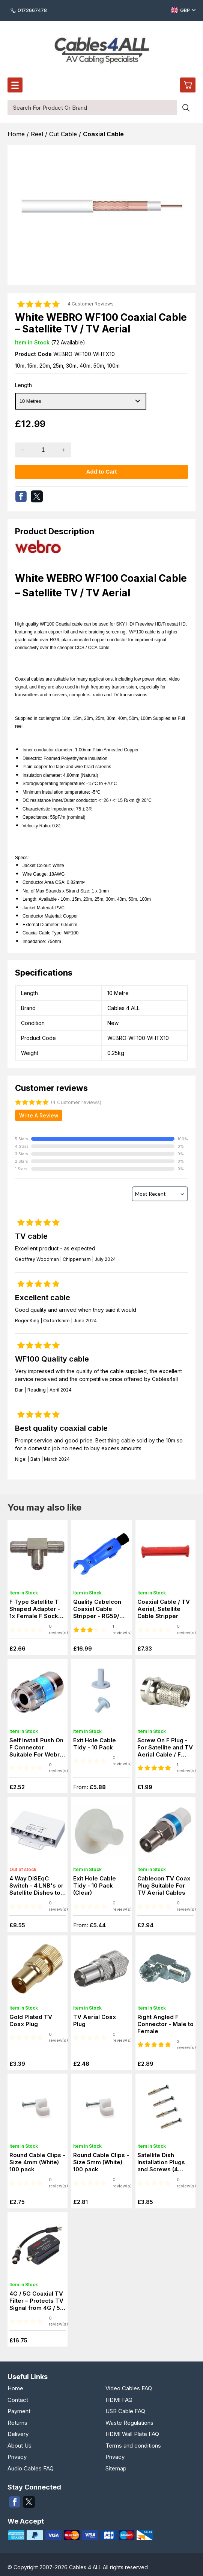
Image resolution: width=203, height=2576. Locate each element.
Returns (17, 2422)
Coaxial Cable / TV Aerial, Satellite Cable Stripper (163, 1608)
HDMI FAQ (118, 2399)
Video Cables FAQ (128, 2388)
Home (15, 2388)
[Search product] (186, 107)
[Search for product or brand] (92, 107)
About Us (20, 2445)
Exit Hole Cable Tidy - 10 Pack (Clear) (94, 1885)
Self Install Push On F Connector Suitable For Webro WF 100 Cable (36, 1751)
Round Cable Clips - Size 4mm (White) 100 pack (37, 2162)
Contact (18, 2399)
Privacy (17, 2456)
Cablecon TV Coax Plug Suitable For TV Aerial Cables (163, 1885)
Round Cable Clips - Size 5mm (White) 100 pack (101, 2162)
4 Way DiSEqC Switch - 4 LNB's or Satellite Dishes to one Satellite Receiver (36, 1892)
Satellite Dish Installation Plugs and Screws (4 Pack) (161, 2165)
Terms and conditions (133, 2445)
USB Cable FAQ (125, 2411)
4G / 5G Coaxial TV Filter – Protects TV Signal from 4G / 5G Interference (37, 2304)
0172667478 (29, 10)
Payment (19, 2411)
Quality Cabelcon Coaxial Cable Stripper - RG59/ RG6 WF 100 (97, 1612)
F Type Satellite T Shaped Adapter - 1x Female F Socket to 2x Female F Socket (36, 1616)
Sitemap (115, 2468)
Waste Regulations (129, 2422)
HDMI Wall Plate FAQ (132, 2433)
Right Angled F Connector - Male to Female (165, 2024)
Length (23, 385)
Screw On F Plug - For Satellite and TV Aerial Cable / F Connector (165, 1751)
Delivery (18, 2433)
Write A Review (39, 1115)
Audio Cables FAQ (31, 2468)
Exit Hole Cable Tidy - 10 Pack (94, 1744)
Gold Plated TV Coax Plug (30, 2020)
